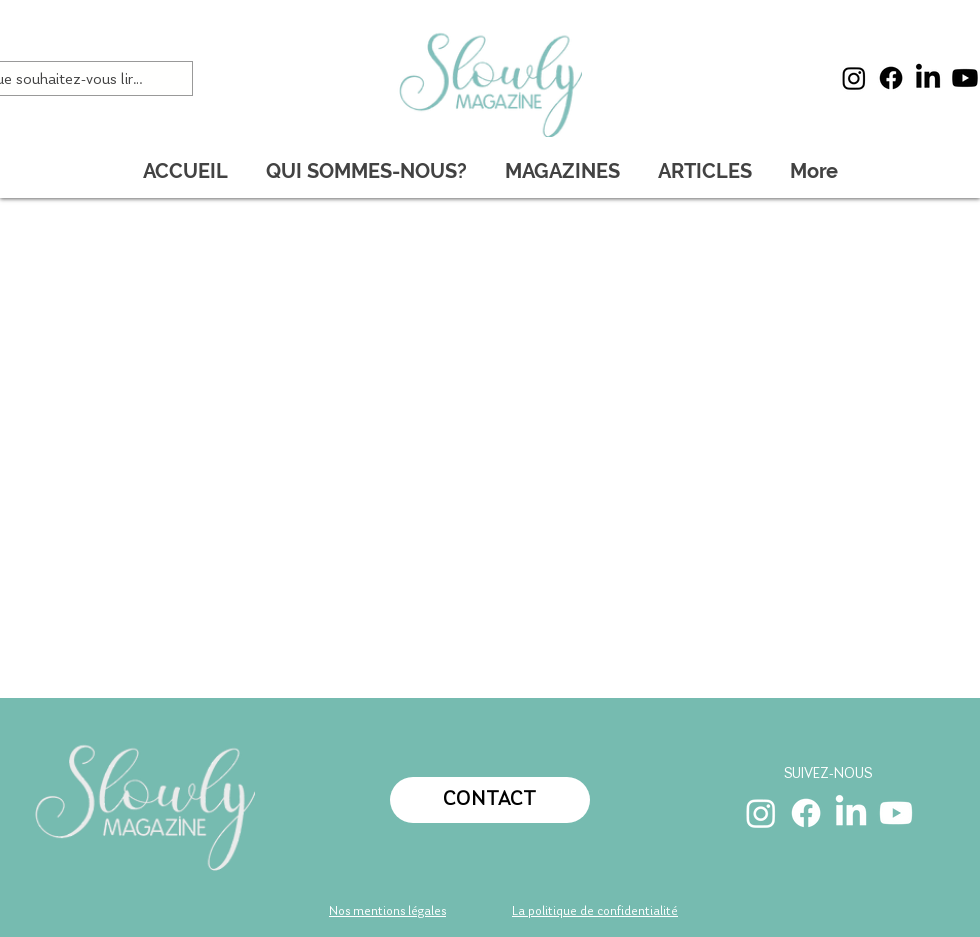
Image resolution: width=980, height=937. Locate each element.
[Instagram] (854, 78)
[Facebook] (891, 78)
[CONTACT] (490, 800)
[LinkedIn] (928, 78)
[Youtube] (965, 78)
